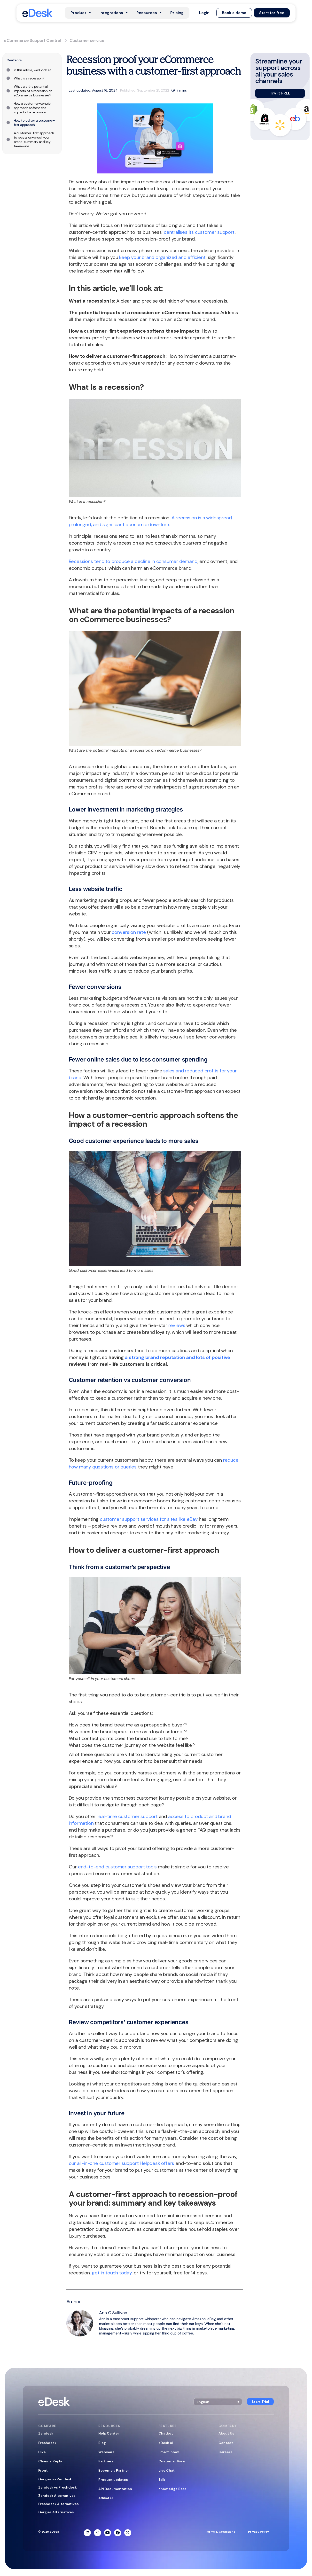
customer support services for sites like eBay (149, 1519)
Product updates (113, 2479)
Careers (225, 2452)
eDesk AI (165, 2443)
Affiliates (106, 2498)
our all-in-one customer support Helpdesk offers (121, 2163)
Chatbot (165, 2433)
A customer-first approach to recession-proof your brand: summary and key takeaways (34, 139)
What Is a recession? (29, 78)
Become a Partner (113, 2470)
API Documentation (115, 2489)
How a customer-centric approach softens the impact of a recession (32, 107)
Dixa (42, 2452)
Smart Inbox (168, 2452)
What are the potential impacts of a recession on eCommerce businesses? (33, 90)
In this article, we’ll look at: (33, 70)
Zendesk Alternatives (57, 2495)
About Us (226, 2433)
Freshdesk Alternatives (58, 2504)
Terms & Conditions (220, 2532)
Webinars (106, 2452)
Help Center (108, 2433)
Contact (225, 2443)
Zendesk (45, 2433)
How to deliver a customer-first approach (34, 122)
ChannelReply (50, 2461)
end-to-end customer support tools (117, 1867)
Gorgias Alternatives (56, 2512)
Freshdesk (47, 2443)
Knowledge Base (172, 2489)
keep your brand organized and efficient (162, 257)
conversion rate (129, 932)
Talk (161, 2479)
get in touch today (112, 2273)
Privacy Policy (258, 2532)
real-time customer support (127, 1816)
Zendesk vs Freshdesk (57, 2487)
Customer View (171, 2461)
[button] (204, 13)
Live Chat (166, 2470)
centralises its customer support (199, 232)
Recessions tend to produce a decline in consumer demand (133, 561)
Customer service (87, 40)
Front (43, 2470)
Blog (102, 2443)
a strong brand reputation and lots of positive (177, 1357)
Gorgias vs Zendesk (55, 2479)
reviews (176, 1325)
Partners (105, 2461)
